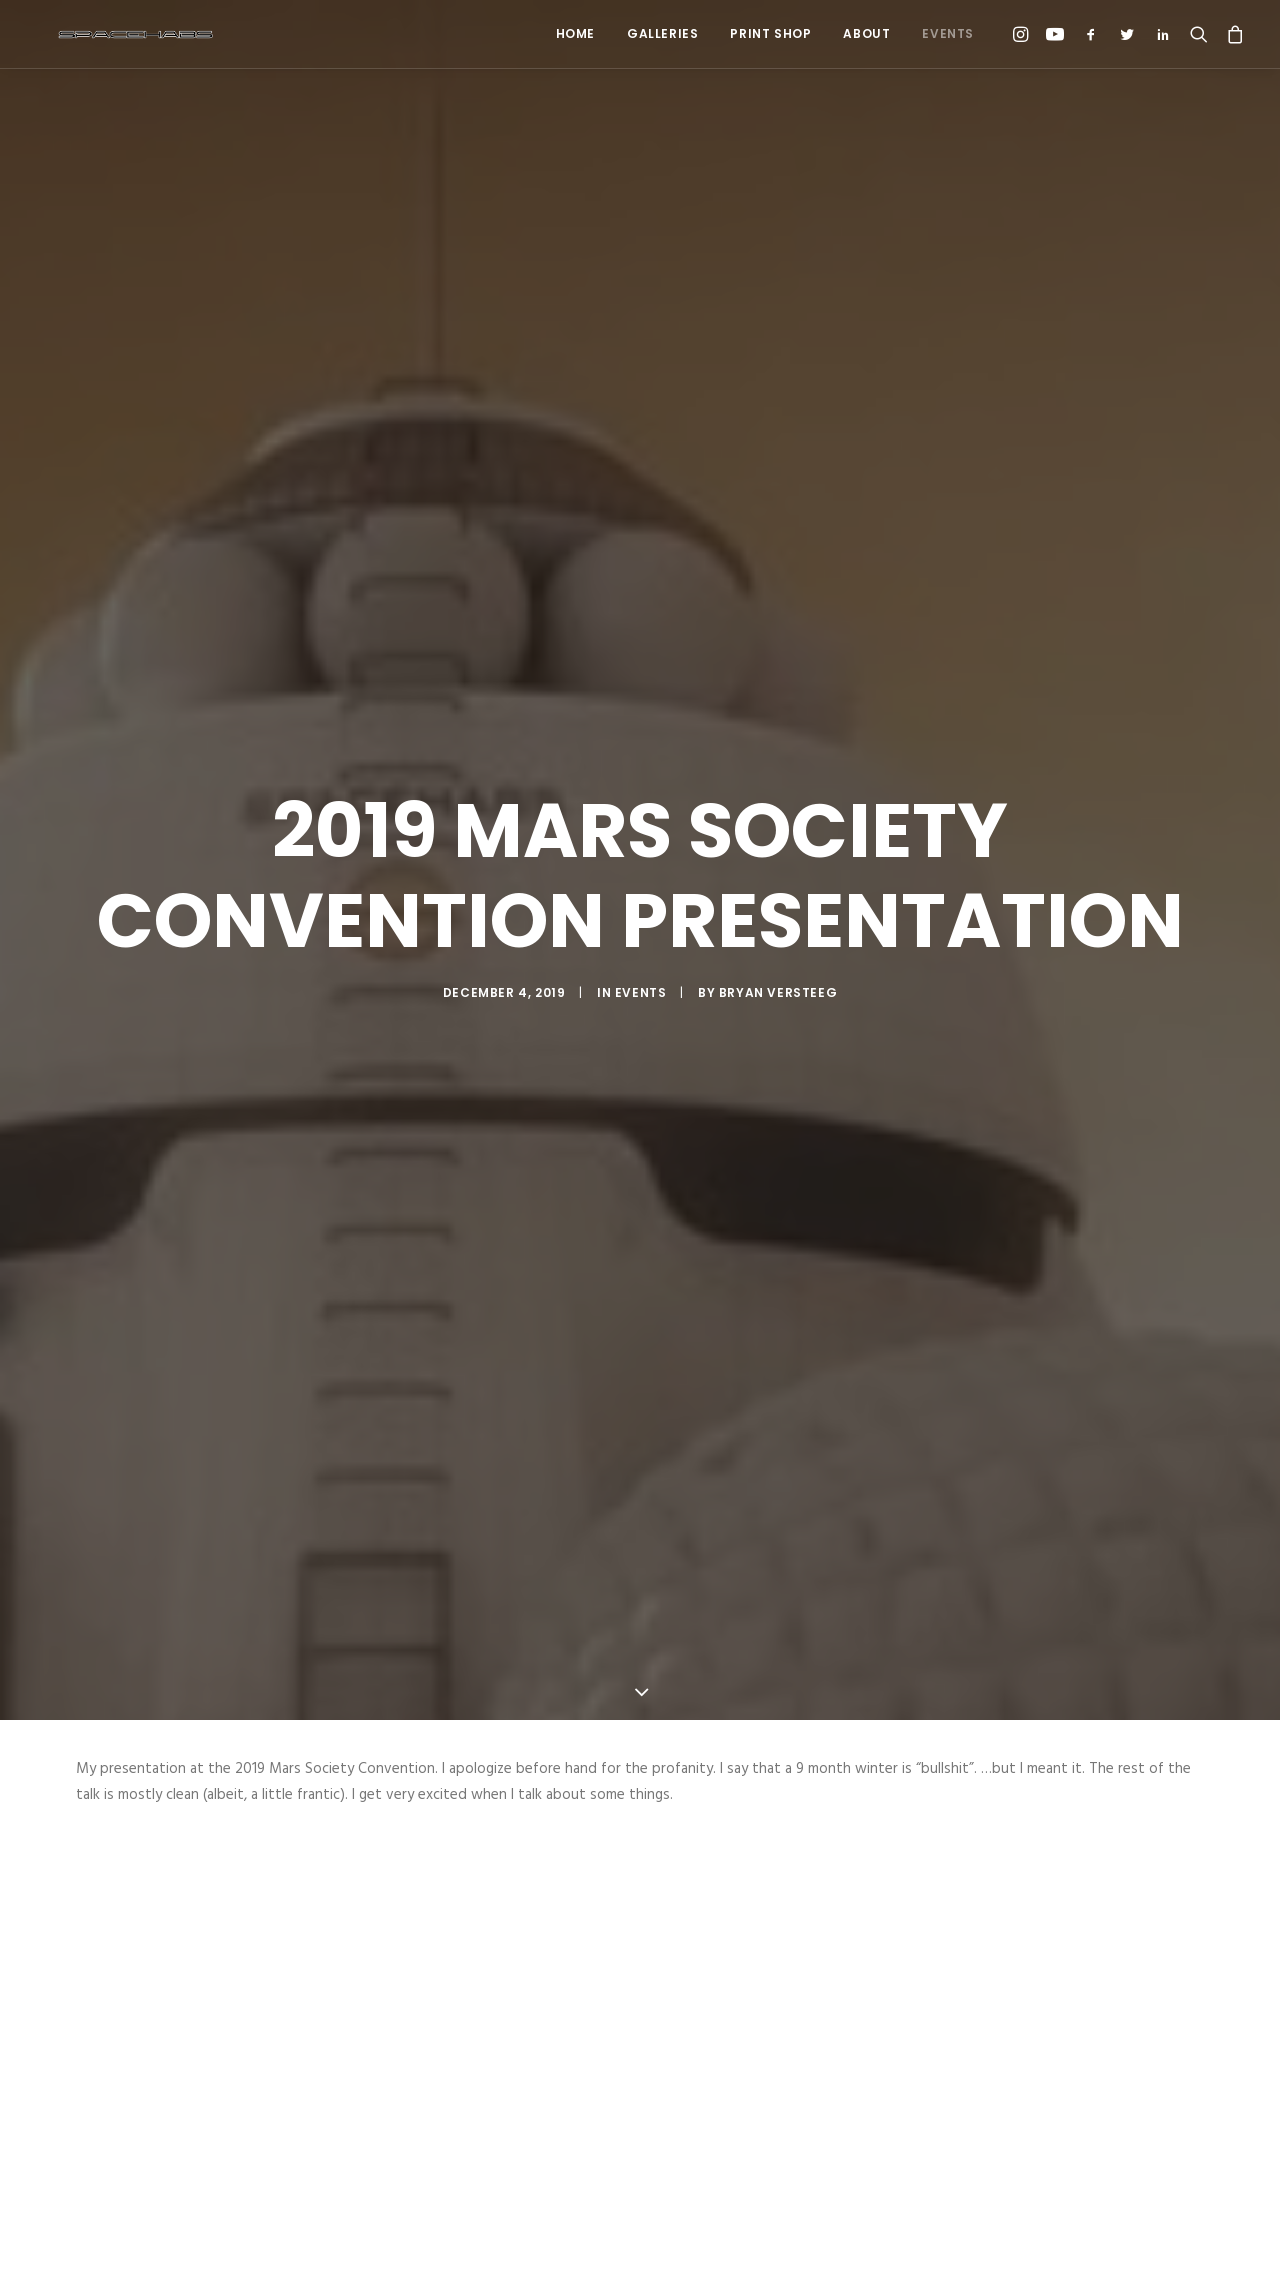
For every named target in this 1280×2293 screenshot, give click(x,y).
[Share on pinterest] (614, 2256)
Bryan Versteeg (778, 867)
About (866, 33)
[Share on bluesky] (692, 2256)
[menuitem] (575, 34)
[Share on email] (744, 2256)
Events (948, 33)
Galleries (662, 33)
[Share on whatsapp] (666, 2256)
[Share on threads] (588, 2256)
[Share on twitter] (562, 2256)
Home (575, 33)
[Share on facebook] (536, 2256)
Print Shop (770, 33)
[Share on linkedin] (640, 2256)
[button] (1023, 34)
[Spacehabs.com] (114, 34)
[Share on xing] (718, 2256)
